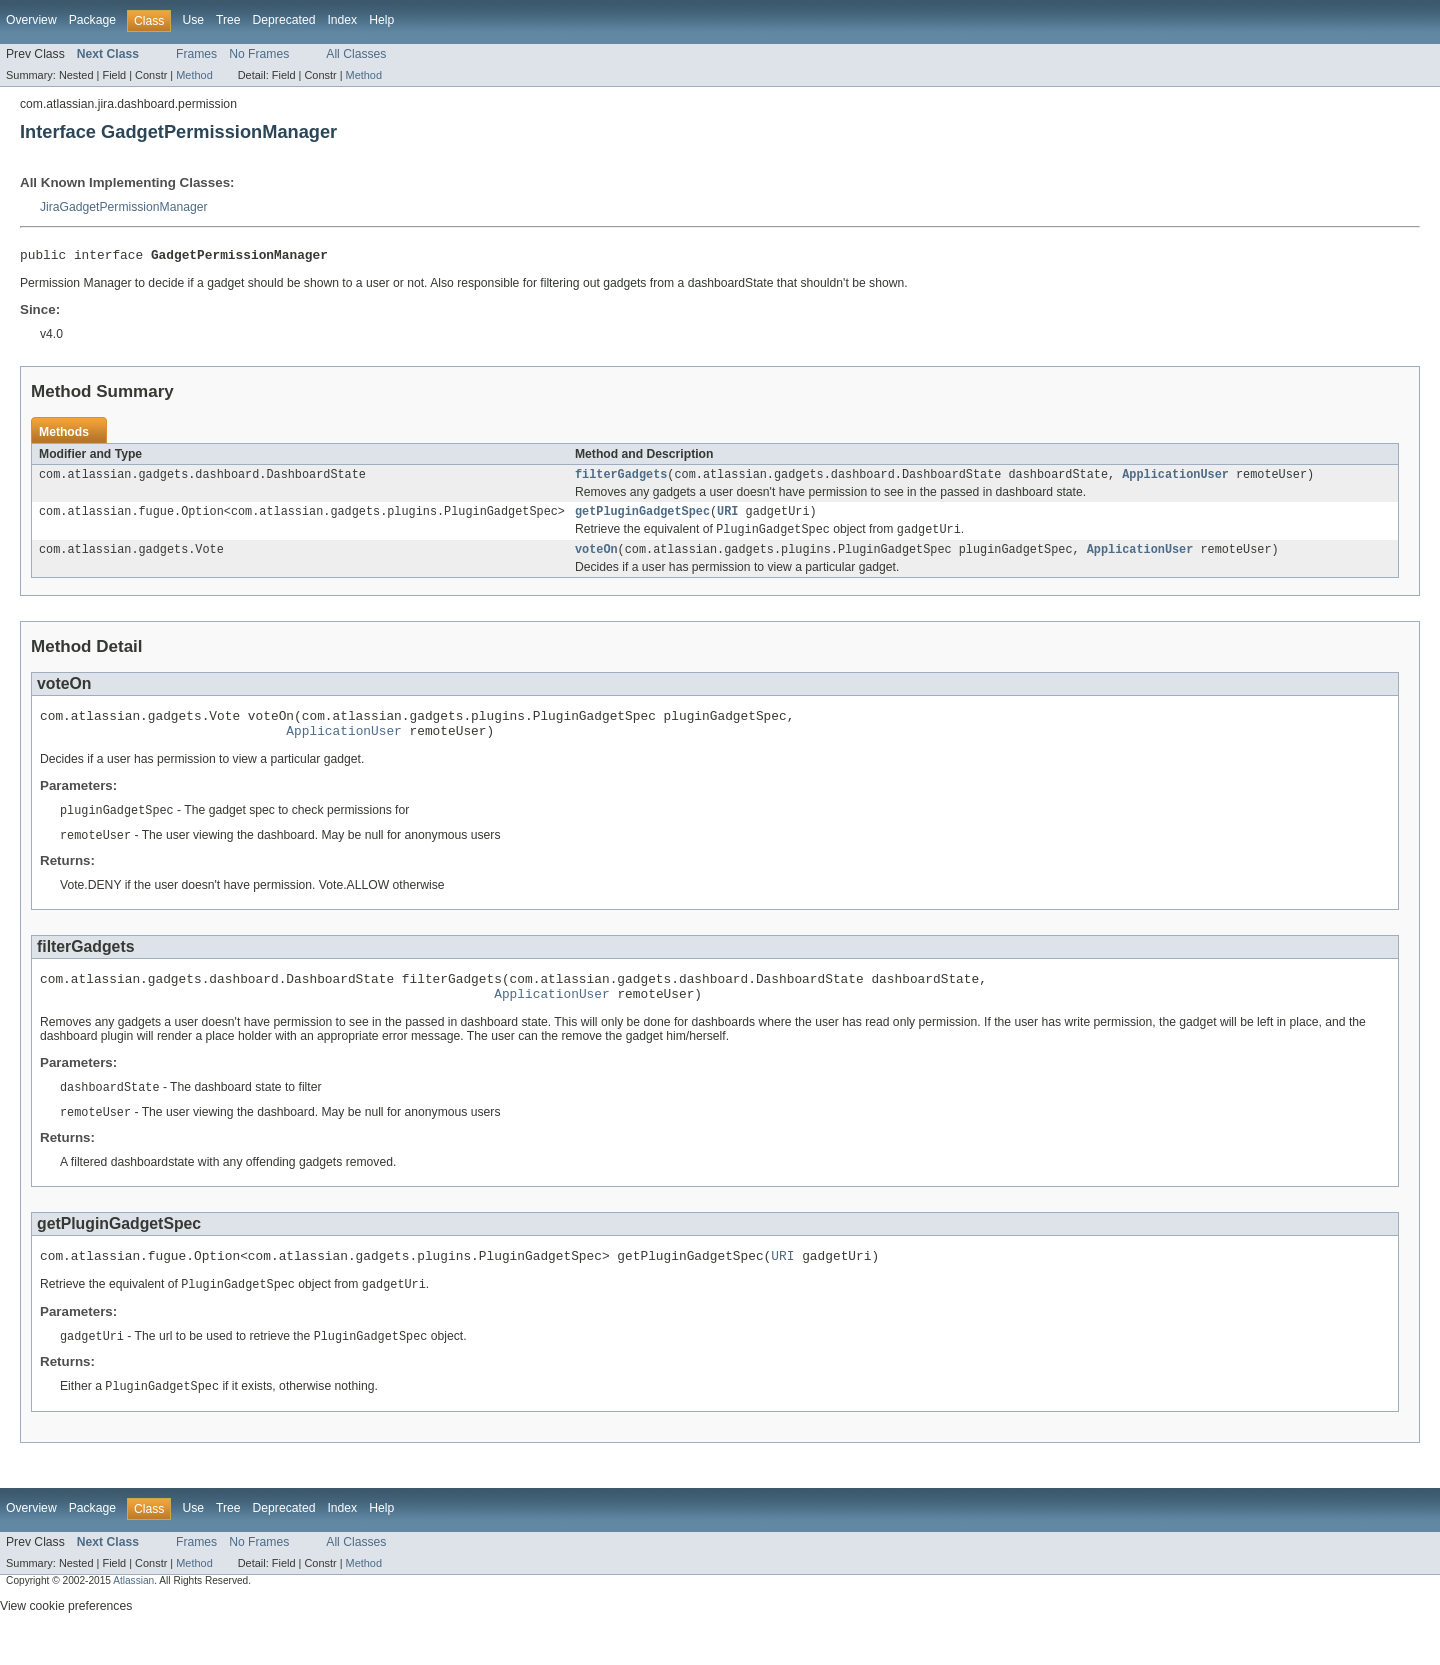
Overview (31, 20)
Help (381, 20)
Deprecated (284, 20)
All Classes (356, 54)
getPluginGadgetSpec (642, 518)
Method (194, 75)
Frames (196, 54)
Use (193, 20)
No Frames (259, 54)
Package (92, 20)
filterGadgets (621, 479)
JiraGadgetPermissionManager (124, 207)
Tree (228, 20)
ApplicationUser (1175, 479)
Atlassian (133, 1612)
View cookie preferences (66, 1638)
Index (342, 20)
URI (727, 518)
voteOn (596, 559)
